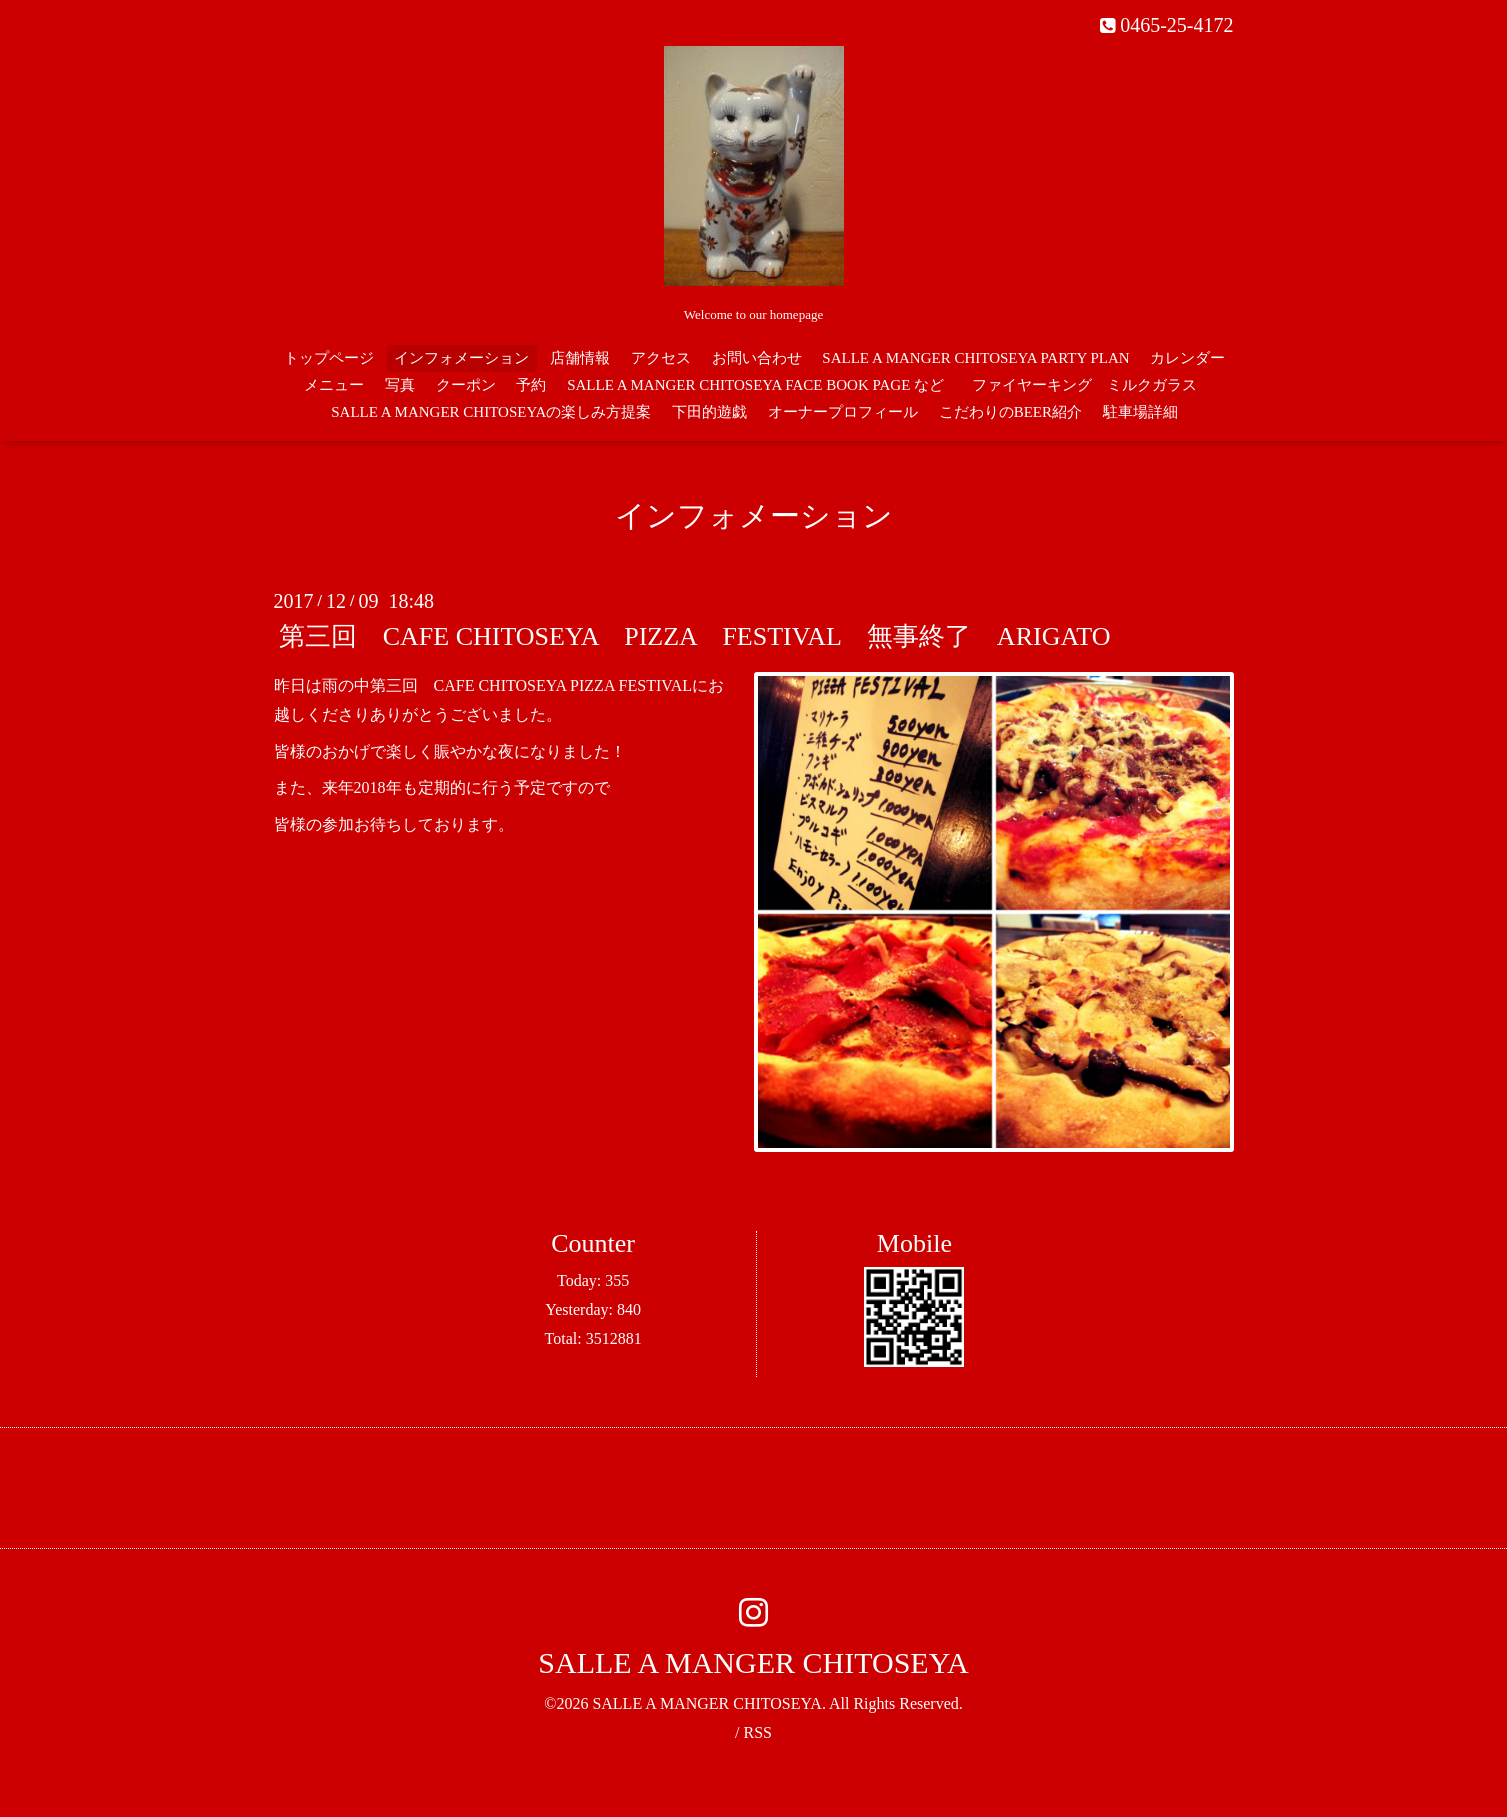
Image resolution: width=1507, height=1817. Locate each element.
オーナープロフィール (843, 412)
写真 (400, 385)
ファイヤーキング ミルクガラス (1092, 385)
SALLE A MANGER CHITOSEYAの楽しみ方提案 (491, 412)
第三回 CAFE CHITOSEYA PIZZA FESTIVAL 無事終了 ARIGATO (695, 636)
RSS (757, 1732)
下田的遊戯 (709, 412)
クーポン (466, 385)
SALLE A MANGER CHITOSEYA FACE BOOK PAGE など (755, 385)
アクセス (661, 358)
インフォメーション (461, 358)
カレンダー (1187, 358)
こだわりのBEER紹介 (1010, 412)
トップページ (329, 358)
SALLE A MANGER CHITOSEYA (753, 1662)
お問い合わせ (757, 358)
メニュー (334, 385)
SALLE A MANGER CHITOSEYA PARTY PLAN (975, 358)
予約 (531, 385)
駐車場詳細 (1140, 412)
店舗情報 (580, 358)
